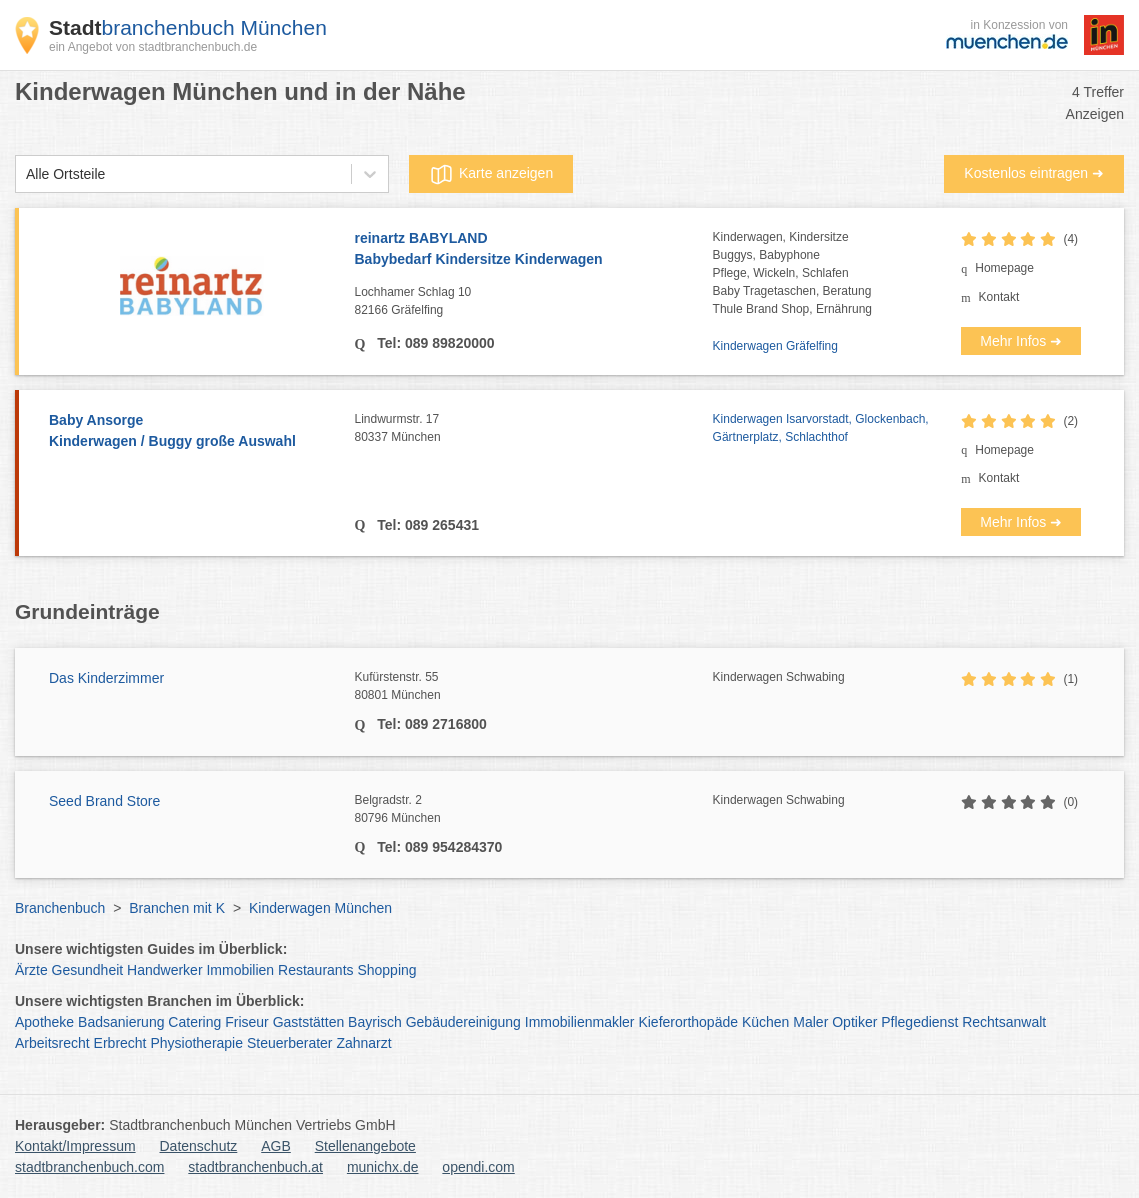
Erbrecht (120, 1043)
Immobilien (240, 970)
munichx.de (383, 1167)
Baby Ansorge (192, 432)
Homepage (1004, 268)
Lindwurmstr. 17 (534, 429)
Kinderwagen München (320, 908)
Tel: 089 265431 (426, 525)
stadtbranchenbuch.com (89, 1167)
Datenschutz (199, 1146)
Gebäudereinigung (463, 1022)
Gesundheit (88, 970)
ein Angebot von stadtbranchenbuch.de (153, 47)
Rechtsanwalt (1004, 1022)
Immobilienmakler (580, 1022)
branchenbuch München (188, 27)
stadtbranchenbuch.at (255, 1167)
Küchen (765, 1022)
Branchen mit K (177, 908)
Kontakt (999, 297)
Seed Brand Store (104, 801)
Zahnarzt (363, 1043)
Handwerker (164, 970)
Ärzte (31, 970)
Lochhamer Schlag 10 (534, 302)
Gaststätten (309, 1022)
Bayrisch (375, 1022)
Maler (810, 1022)
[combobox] (26, 174)
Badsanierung (121, 1022)
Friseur (247, 1022)
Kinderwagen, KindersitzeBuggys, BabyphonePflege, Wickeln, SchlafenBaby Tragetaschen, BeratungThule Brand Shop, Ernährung (792, 273)
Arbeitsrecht (52, 1043)
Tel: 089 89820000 (433, 343)
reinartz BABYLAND (534, 250)
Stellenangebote (365, 1146)
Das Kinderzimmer (106, 678)
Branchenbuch (60, 908)
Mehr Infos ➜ (1021, 341)
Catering (194, 1022)
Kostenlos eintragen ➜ (1034, 173)
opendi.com (478, 1167)
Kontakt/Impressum (75, 1146)
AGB (276, 1146)
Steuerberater (290, 1043)
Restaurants (315, 970)
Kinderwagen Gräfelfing (775, 346)
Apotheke (44, 1022)
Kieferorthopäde (688, 1022)
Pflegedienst (919, 1022)
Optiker (854, 1022)
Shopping (386, 970)
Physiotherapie (196, 1043)
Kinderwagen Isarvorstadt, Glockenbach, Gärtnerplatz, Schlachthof (821, 428)
